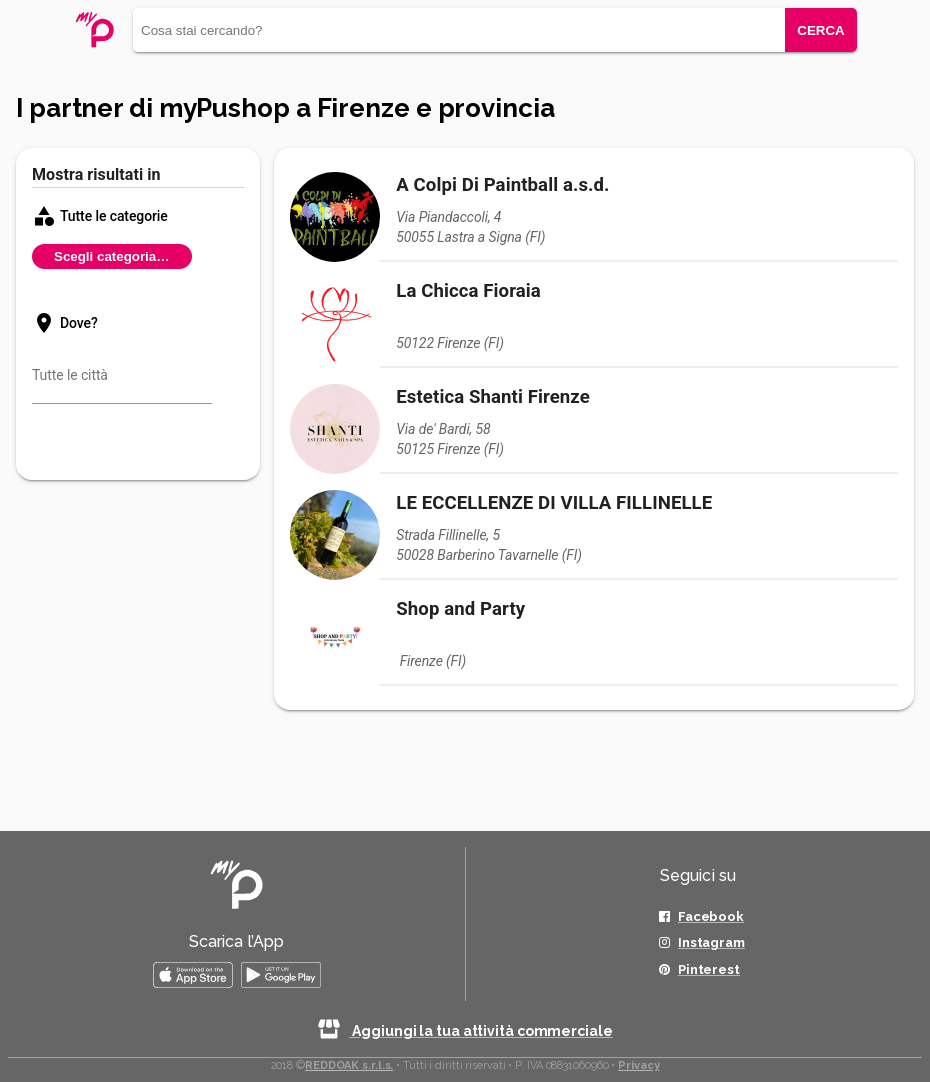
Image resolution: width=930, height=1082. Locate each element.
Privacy (638, 1065)
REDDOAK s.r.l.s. (349, 1065)
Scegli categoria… (112, 256)
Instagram (711, 942)
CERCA (820, 30)
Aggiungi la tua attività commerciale (464, 1031)
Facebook (711, 916)
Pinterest (709, 969)
